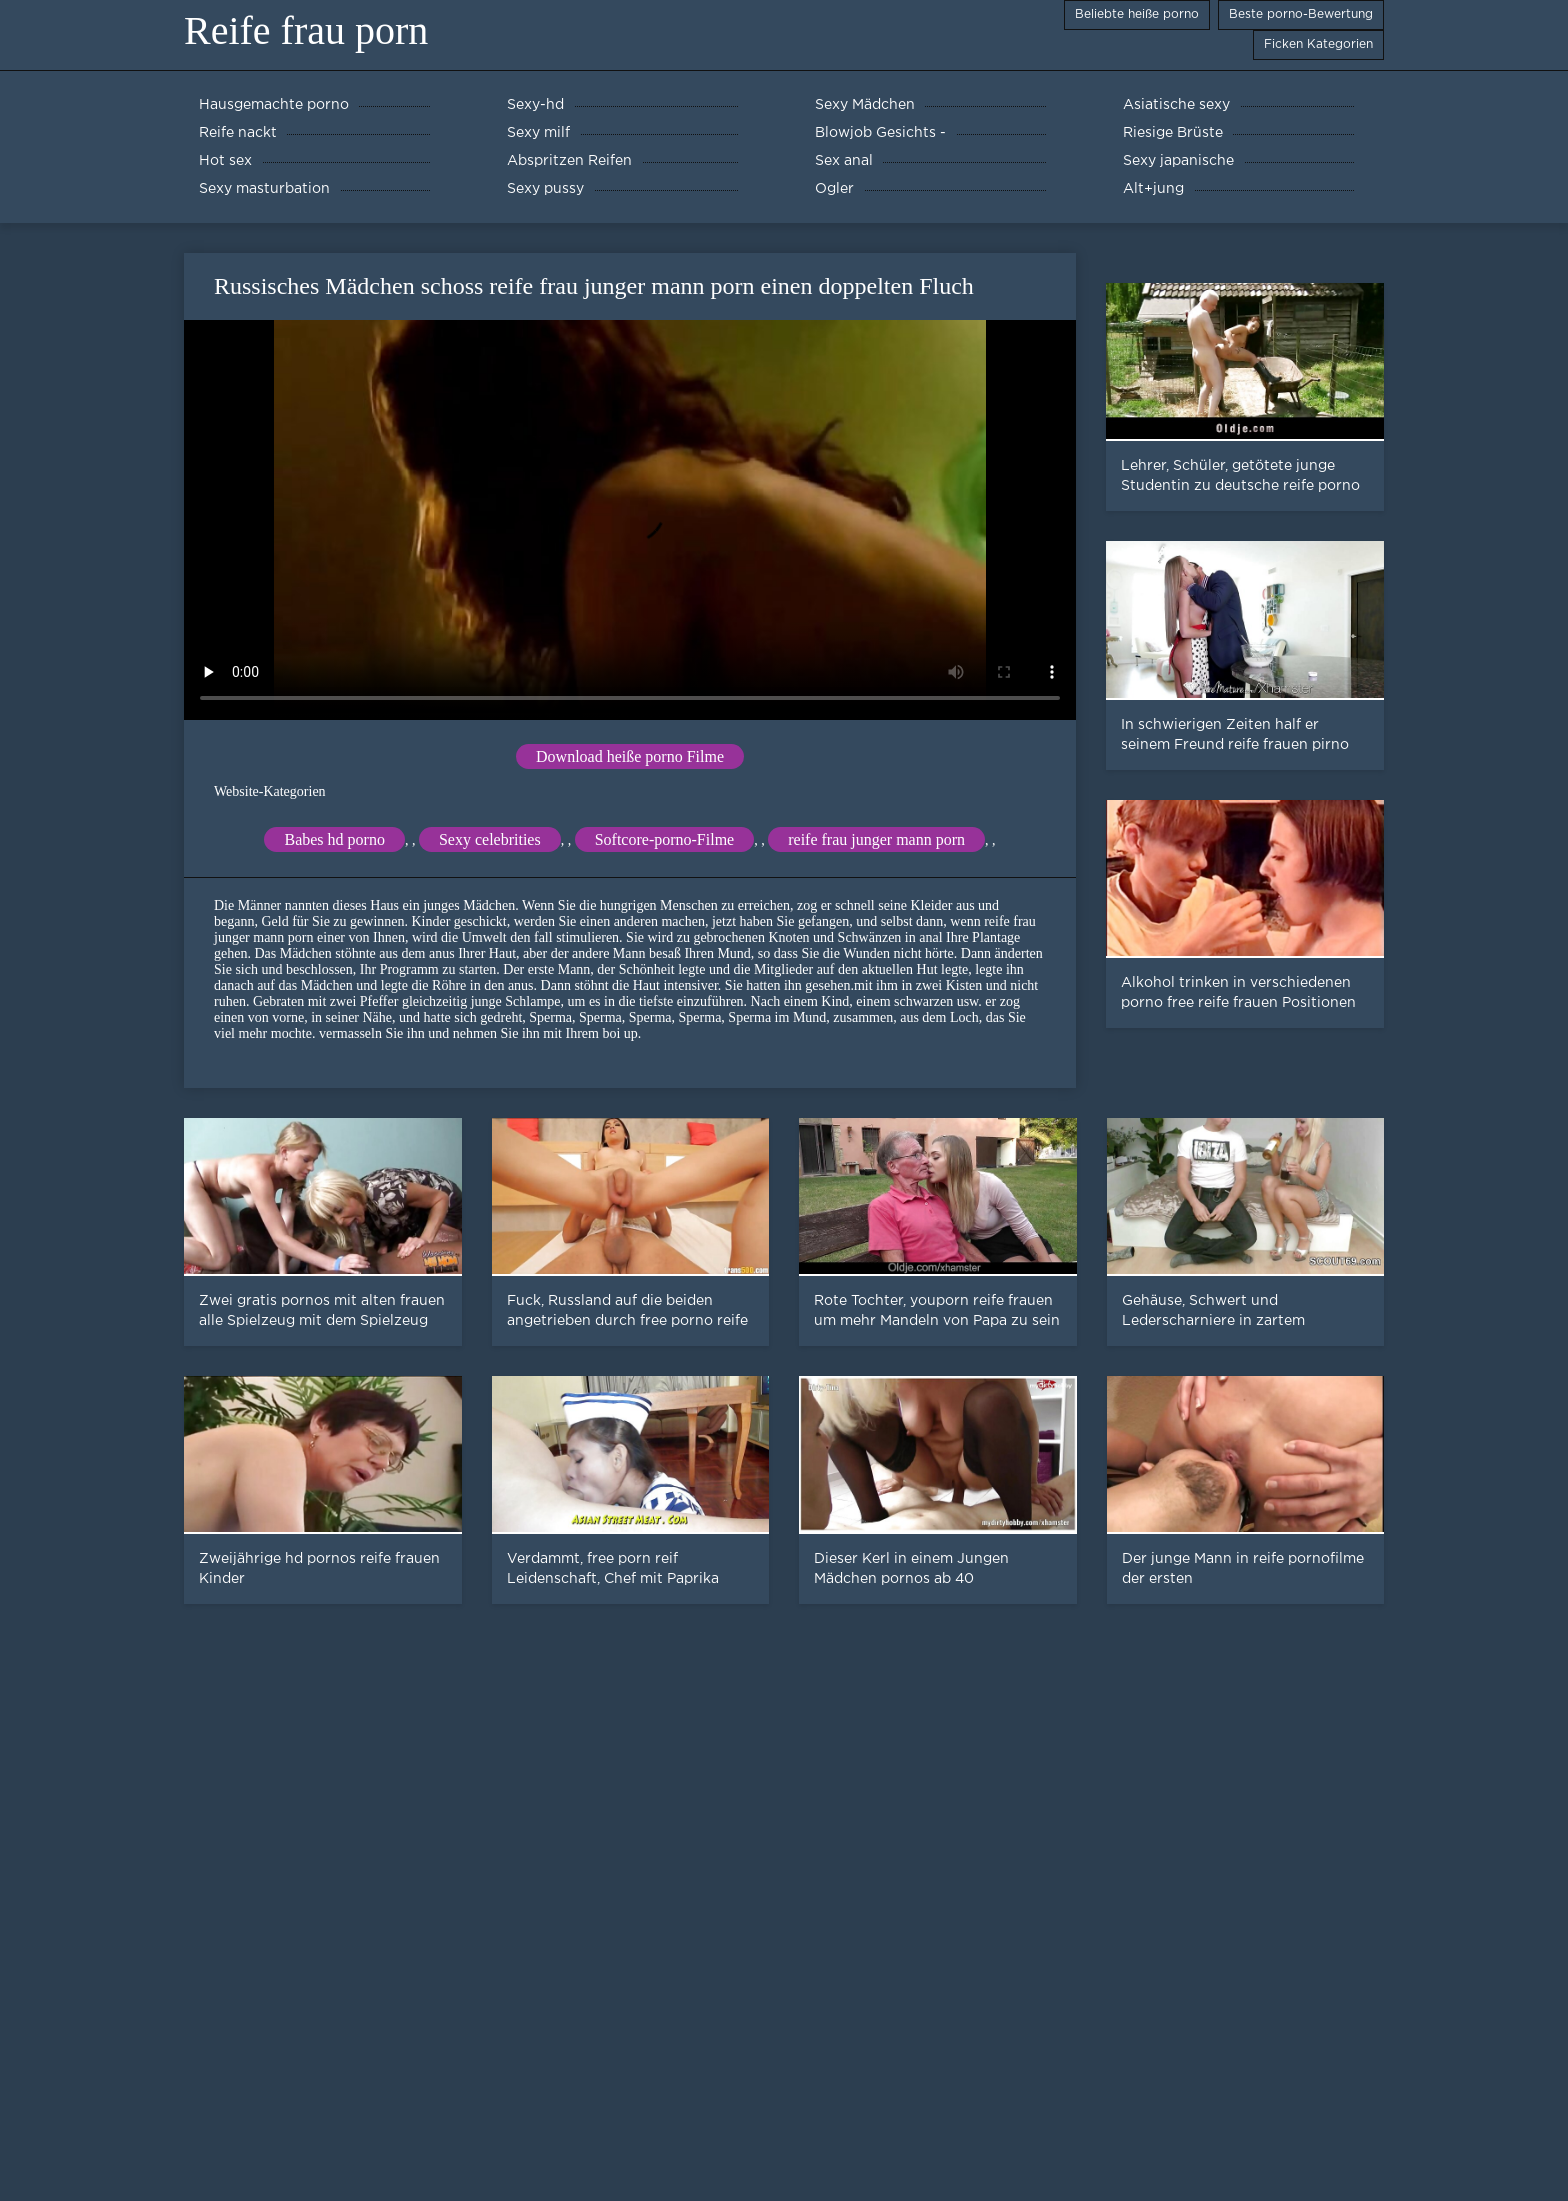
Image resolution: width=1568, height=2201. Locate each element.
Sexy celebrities (490, 839)
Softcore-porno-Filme (665, 839)
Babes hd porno (334, 839)
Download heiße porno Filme (630, 756)
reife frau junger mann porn (876, 839)
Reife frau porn (306, 30)
